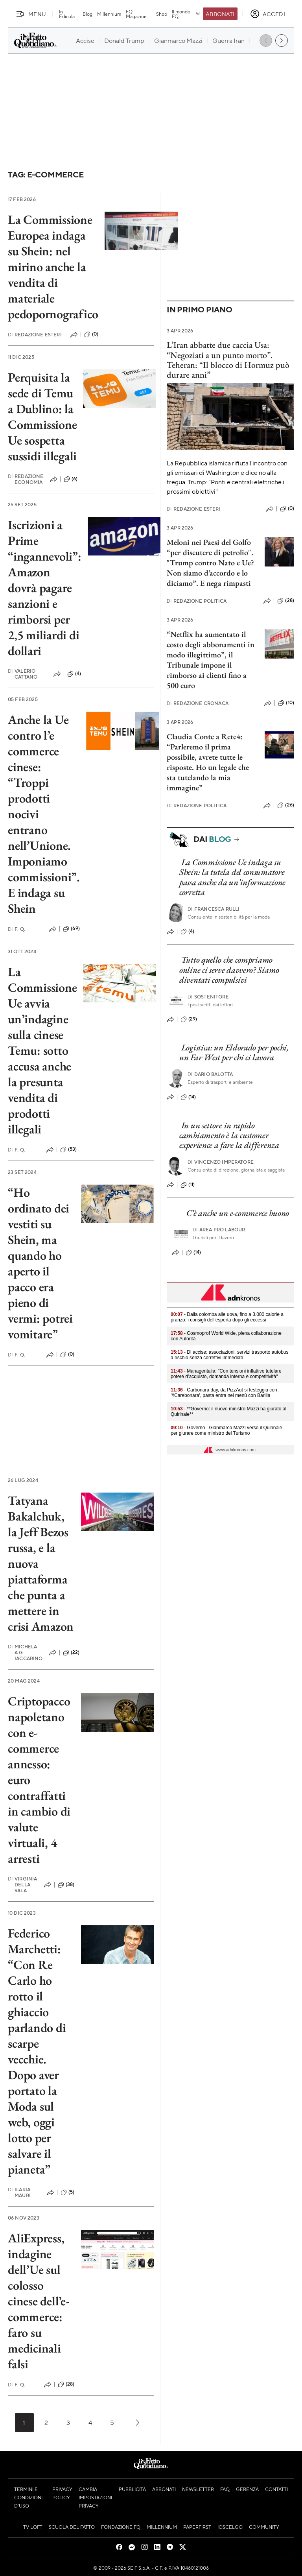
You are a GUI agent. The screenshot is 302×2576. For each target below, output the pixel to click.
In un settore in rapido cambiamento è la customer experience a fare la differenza (229, 1135)
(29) (188, 1019)
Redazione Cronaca (197, 703)
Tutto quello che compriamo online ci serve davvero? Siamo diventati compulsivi (229, 969)
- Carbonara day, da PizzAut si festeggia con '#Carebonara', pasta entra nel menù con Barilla (224, 1392)
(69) (71, 929)
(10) (286, 703)
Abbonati (220, 13)
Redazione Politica (196, 601)
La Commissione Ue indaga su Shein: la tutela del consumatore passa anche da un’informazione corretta (232, 877)
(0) (91, 334)
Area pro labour (219, 1230)
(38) (66, 1885)
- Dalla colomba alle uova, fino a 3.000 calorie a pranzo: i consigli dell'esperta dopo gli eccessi (227, 1317)
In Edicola (67, 13)
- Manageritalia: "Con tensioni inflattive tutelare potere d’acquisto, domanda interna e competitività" (226, 1373)
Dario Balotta (210, 1074)
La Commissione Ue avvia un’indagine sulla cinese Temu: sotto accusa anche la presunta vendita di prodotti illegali (42, 1050)
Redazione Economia (26, 479)
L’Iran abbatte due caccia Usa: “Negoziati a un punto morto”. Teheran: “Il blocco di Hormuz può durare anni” (228, 359)
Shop (161, 13)
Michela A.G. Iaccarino (25, 1652)
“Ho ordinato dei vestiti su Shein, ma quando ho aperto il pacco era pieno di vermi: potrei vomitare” (40, 1263)
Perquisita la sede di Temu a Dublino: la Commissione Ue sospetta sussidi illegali (42, 416)
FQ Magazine (136, 13)
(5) (67, 2192)
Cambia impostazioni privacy (95, 2497)
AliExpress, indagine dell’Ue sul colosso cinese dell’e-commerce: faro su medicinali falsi (39, 2301)
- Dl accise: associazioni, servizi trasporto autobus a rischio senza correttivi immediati (229, 1354)
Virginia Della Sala (22, 1884)
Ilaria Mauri (19, 2192)
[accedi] (267, 13)
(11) (187, 1185)
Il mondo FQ (186, 13)
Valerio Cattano (22, 674)
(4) (74, 674)
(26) (285, 805)
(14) (188, 1097)
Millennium (109, 13)
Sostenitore (208, 997)
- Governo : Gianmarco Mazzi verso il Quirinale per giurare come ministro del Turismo (226, 1430)
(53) (68, 1149)
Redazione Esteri (35, 335)
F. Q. (16, 929)
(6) (70, 479)
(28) (66, 2384)
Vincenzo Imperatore (221, 1162)
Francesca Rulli (214, 909)
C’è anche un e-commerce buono (237, 1213)
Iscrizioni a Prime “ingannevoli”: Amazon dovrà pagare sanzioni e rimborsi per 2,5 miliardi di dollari (44, 588)
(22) (71, 1653)
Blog (87, 13)
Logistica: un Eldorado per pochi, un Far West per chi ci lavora (234, 1052)
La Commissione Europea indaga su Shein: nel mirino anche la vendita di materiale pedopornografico (53, 266)
